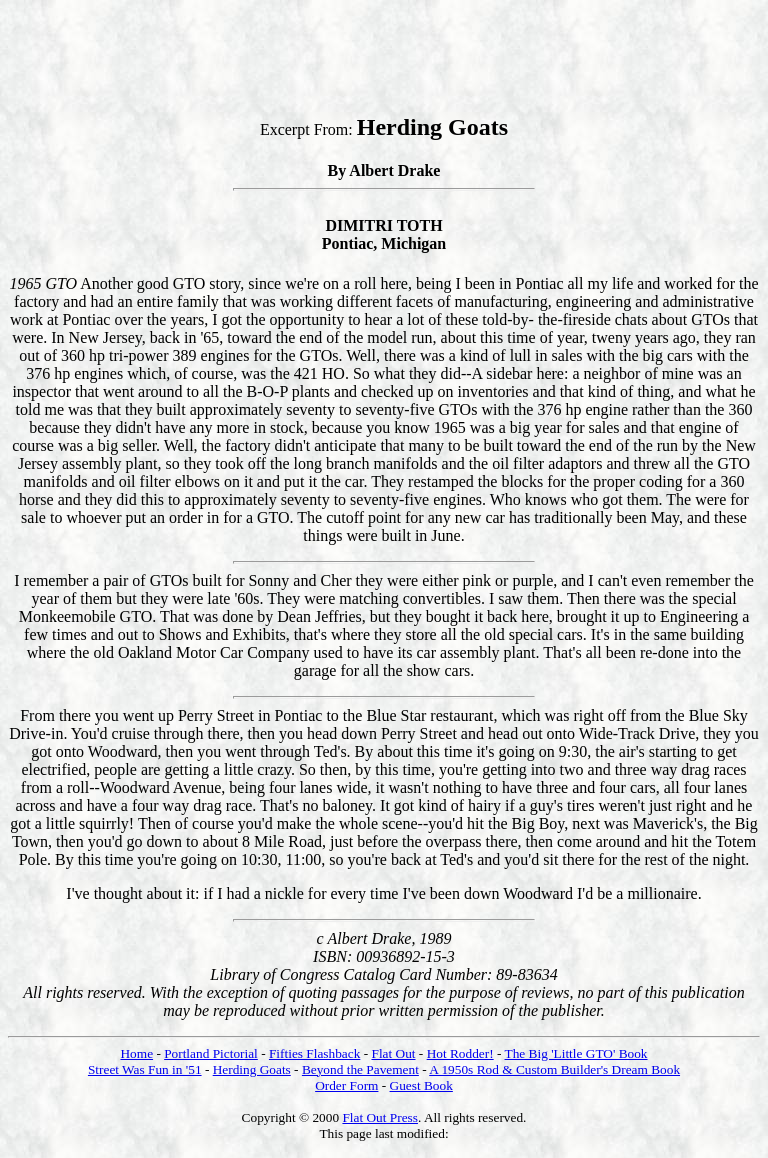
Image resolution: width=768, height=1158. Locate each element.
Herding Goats (252, 1069)
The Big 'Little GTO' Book (576, 1053)
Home (136, 1053)
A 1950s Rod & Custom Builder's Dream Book (554, 1069)
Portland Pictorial (211, 1053)
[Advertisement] (372, 53)
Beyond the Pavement (360, 1069)
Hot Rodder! (460, 1053)
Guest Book (421, 1085)
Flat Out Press (380, 1117)
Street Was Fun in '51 (145, 1069)
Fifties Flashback (314, 1053)
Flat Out (393, 1053)
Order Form (346, 1085)
